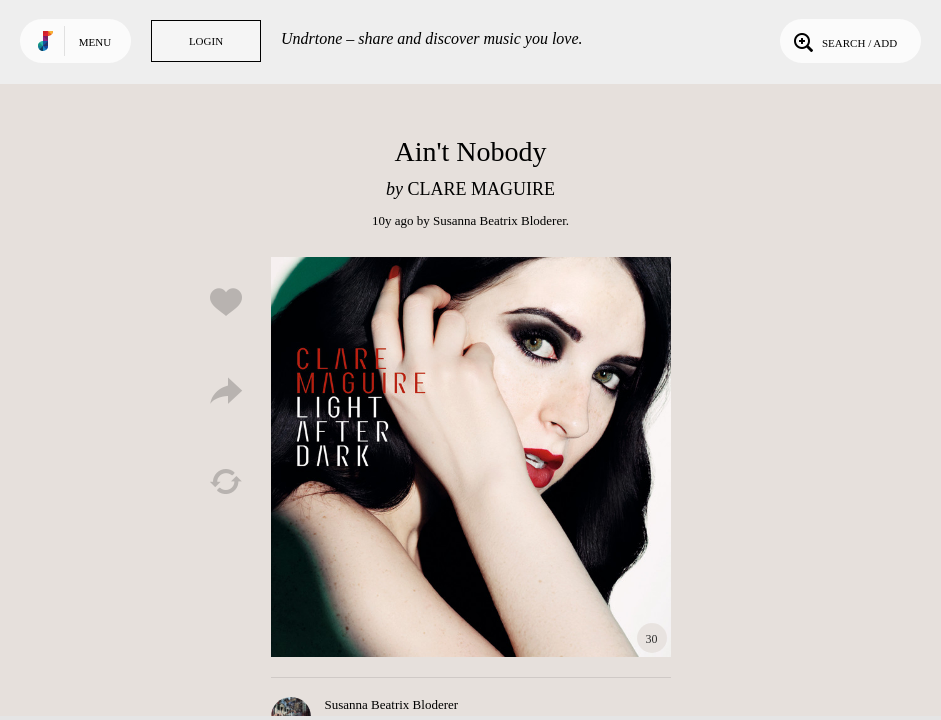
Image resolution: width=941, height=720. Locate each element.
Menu (95, 42)
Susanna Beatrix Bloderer (499, 220)
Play (471, 457)
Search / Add (843, 41)
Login (206, 41)
